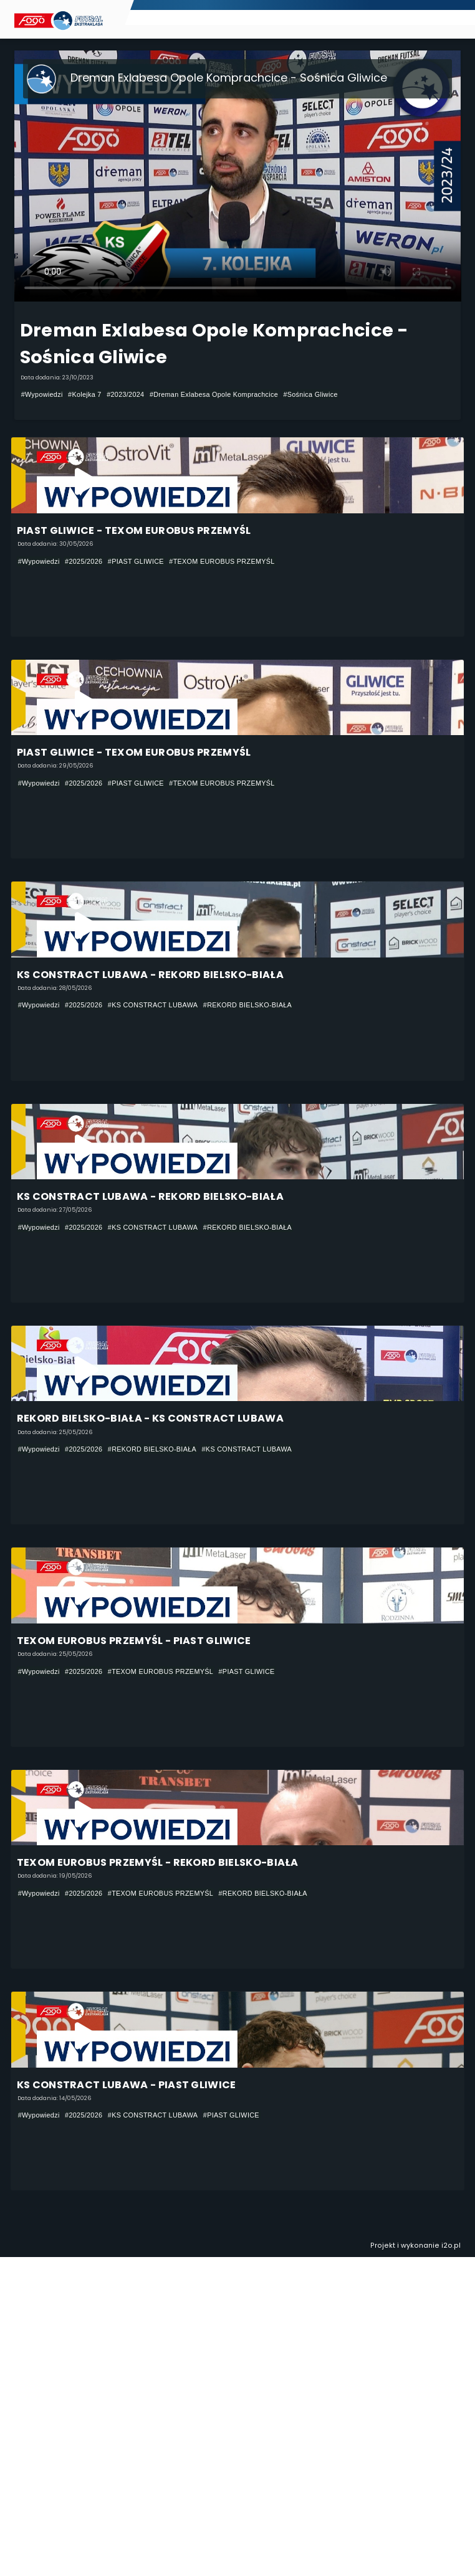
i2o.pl (451, 2245)
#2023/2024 (125, 394)
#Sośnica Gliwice (310, 394)
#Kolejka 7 (85, 394)
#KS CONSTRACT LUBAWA (153, 1005)
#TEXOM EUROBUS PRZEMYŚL (221, 561)
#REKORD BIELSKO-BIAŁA (247, 1005)
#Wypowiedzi (42, 394)
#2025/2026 (83, 561)
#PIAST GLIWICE (136, 561)
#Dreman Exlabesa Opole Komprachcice (214, 394)
